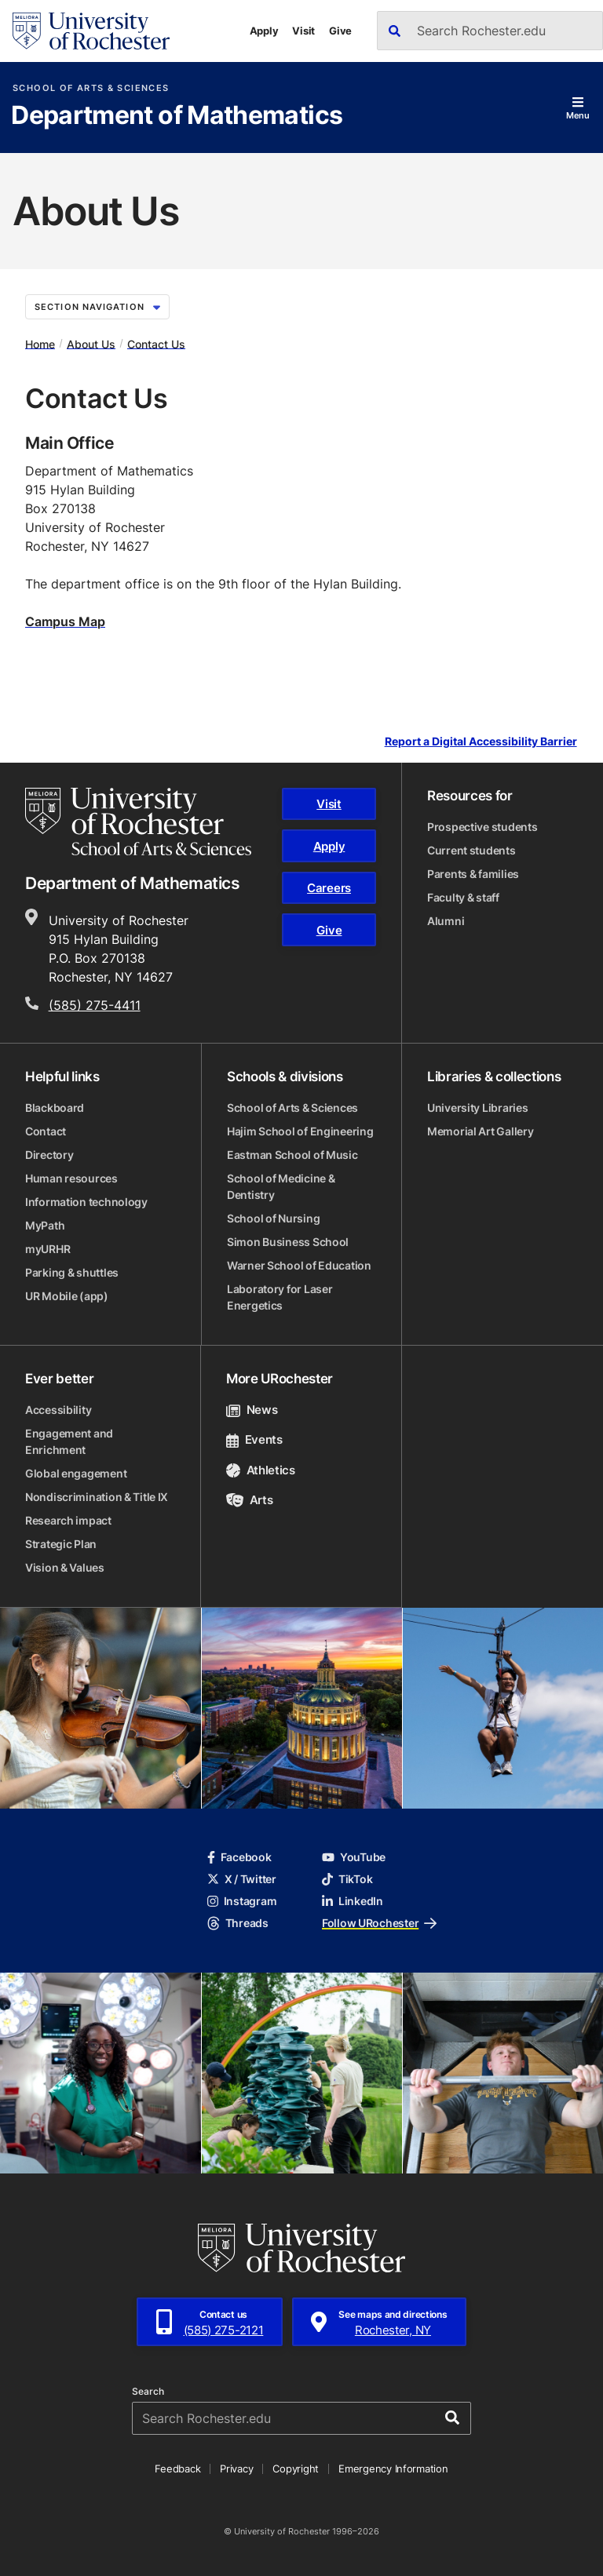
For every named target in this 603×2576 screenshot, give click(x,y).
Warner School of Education (299, 1265)
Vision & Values (64, 1567)
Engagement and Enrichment (69, 1441)
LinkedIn (352, 1900)
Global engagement (75, 1473)
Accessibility (58, 1409)
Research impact (68, 1520)
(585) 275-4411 (95, 1005)
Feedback (177, 2468)
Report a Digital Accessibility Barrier (481, 741)
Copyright (295, 2468)
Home (40, 343)
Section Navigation (97, 307)
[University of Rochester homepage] (91, 31)
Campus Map (65, 621)
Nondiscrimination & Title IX (96, 1496)
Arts (249, 1500)
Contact (45, 1131)
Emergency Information (393, 2468)
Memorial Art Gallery (480, 1131)
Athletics (260, 1470)
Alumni (445, 920)
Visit (303, 31)
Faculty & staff (463, 897)
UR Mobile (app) (66, 1295)
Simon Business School (288, 1241)
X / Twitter (241, 1878)
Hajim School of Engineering (300, 1131)
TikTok (347, 1878)
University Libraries (477, 1107)
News (251, 1409)
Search (148, 2391)
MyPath (44, 1225)
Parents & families (473, 873)
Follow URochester (379, 1922)
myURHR (47, 1248)
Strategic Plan (61, 1543)
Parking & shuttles (72, 1272)
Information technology (86, 1201)
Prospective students (482, 826)
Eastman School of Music (292, 1154)
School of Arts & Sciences (91, 88)
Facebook (239, 1856)
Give (340, 31)
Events (254, 1439)
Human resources (71, 1178)
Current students (471, 850)
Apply (264, 31)
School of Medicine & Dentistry (280, 1186)
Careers (329, 888)
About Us (91, 343)
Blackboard (54, 1107)
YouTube (354, 1856)
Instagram (241, 1900)
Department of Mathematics (176, 116)
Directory (49, 1154)
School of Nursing (273, 1218)
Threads (238, 1922)
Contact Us (156, 343)
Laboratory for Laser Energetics (279, 1297)
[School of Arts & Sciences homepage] (138, 821)
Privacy (236, 2468)
